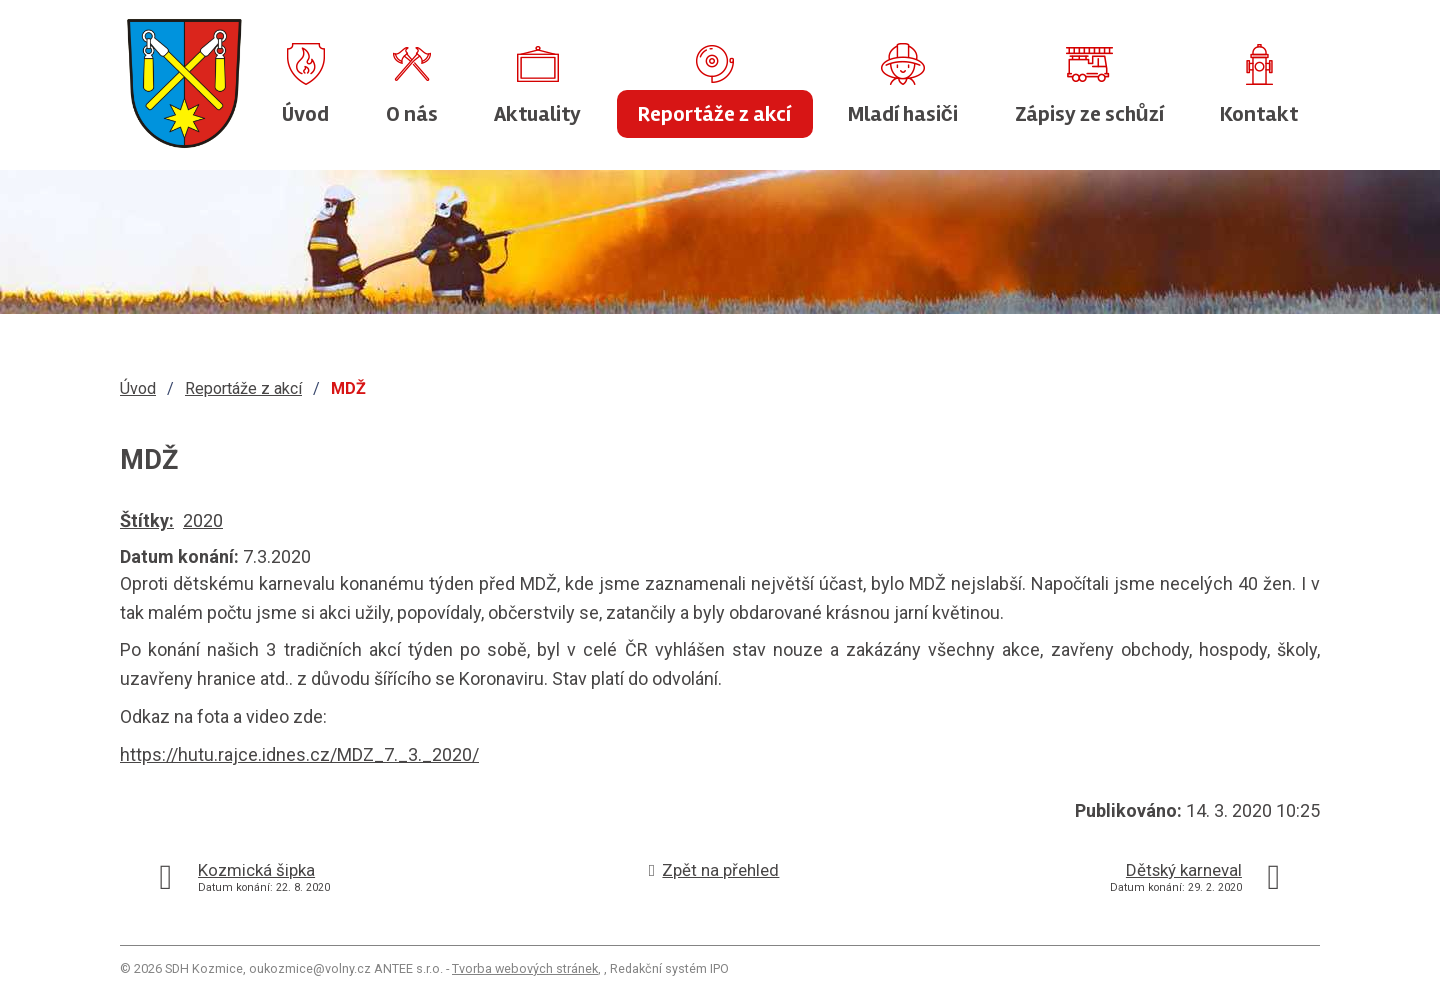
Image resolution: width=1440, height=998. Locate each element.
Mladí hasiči (903, 114)
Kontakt (1259, 114)
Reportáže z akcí (714, 114)
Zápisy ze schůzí (1089, 114)
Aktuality (537, 114)
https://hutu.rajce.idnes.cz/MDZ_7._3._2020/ (299, 754)
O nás (412, 114)
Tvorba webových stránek (525, 968)
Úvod (305, 114)
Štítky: (147, 520)
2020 (203, 520)
